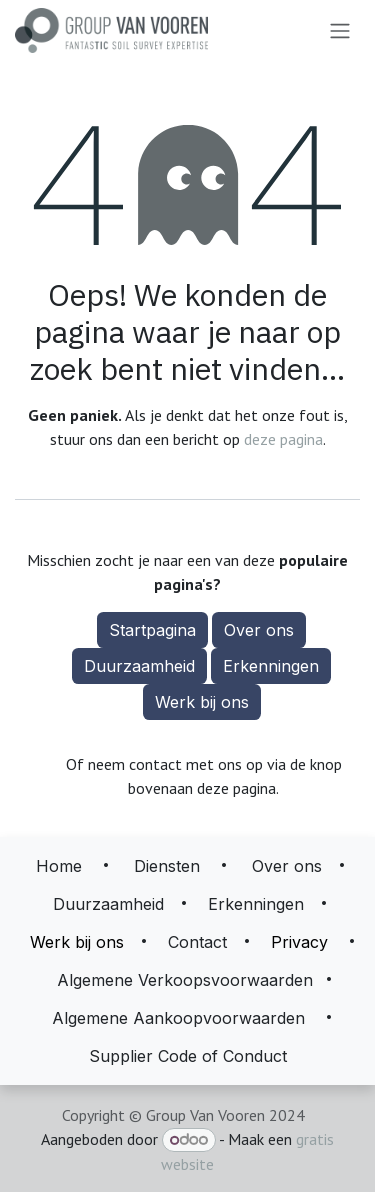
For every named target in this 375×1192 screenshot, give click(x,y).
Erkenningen (271, 666)
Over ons (259, 630)
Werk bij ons (202, 702)
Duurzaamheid (139, 666)
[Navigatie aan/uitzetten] (340, 31)
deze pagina (283, 439)
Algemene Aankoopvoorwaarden (178, 1018)
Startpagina (152, 630)
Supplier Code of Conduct (188, 1056)
